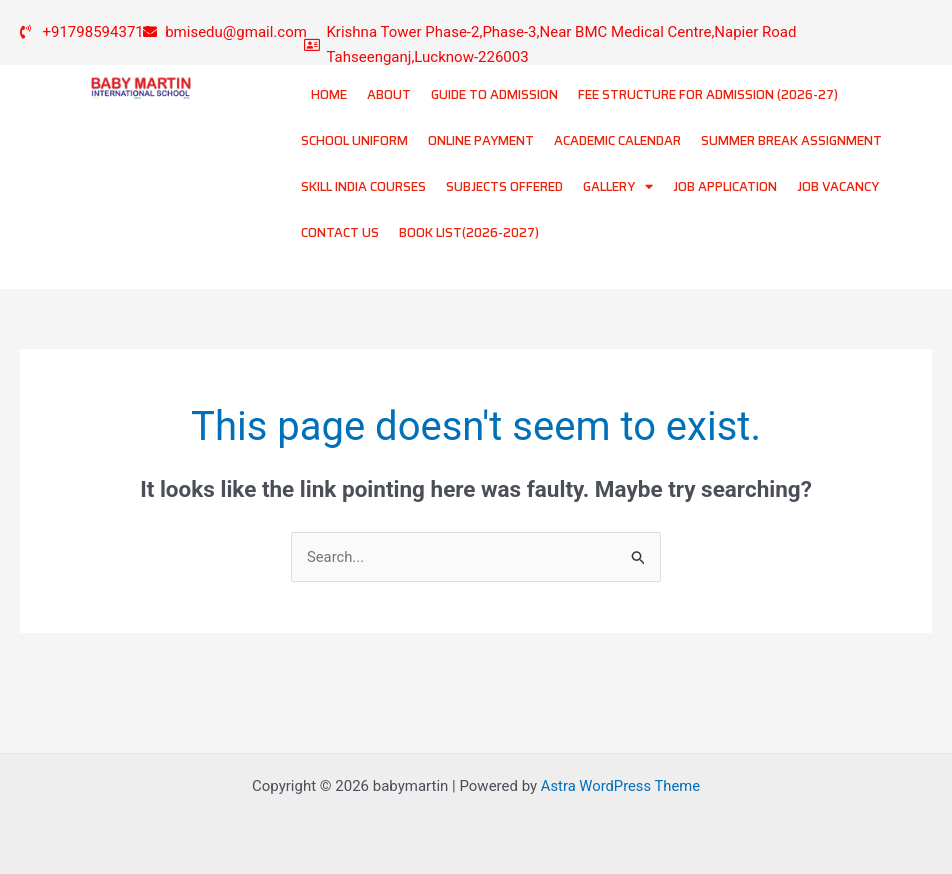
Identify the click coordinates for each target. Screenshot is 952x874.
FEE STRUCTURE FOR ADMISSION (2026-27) (708, 94)
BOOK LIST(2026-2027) (469, 232)
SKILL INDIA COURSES (363, 186)
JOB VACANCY (838, 186)
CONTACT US (340, 232)
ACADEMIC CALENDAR (617, 140)
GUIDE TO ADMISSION (494, 94)
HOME (329, 94)
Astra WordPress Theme (621, 786)
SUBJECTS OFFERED (504, 186)
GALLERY (618, 186)
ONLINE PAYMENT (481, 140)
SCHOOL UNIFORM (354, 140)
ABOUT (389, 94)
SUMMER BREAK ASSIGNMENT (791, 140)
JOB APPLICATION (725, 186)
